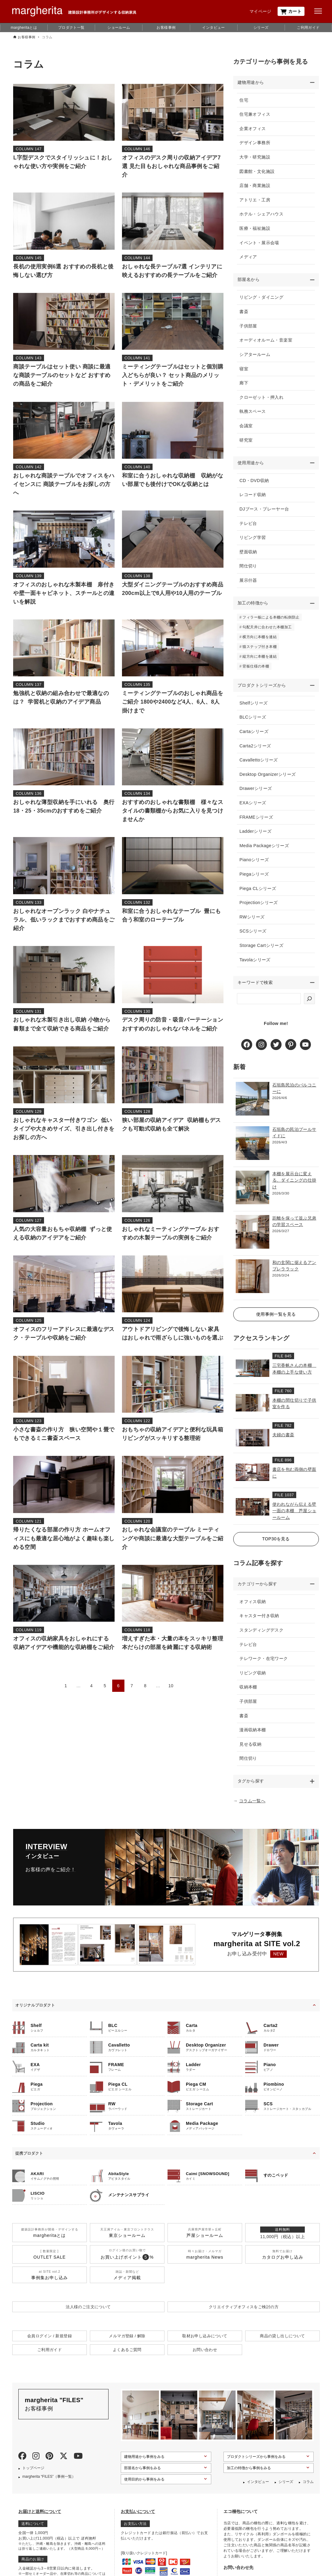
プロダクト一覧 (71, 27)
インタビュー (213, 27)
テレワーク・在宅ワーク (264, 1665)
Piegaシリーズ (254, 878)
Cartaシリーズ (254, 736)
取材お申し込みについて (204, 2343)
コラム (308, 2489)
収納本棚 (249, 1694)
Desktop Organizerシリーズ (268, 778)
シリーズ (261, 27)
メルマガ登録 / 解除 (127, 2343)
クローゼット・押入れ (262, 398)
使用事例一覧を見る (276, 1320)
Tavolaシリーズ (255, 964)
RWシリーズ (252, 921)
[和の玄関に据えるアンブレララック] (252, 1282)
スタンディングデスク (262, 1636)
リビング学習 (253, 540)
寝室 (244, 370)
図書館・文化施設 (257, 171)
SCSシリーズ (253, 935)
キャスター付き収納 (260, 1622)
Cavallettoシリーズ (259, 764)
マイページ (260, 11)
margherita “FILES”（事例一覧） (49, 2484)
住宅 (244, 100)
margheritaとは (24, 27)
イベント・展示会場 (260, 243)
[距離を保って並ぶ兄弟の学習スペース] (252, 1238)
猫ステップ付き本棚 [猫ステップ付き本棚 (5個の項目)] (260, 650)
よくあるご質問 (127, 2357)
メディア (249, 257)
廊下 (244, 384)
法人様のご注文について (88, 2314)
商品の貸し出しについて (282, 2343)
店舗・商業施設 (255, 186)
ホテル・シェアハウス (262, 214)
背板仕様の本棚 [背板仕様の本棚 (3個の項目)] (256, 670)
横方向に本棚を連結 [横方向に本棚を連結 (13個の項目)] (260, 640)
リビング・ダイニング (262, 299)
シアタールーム (255, 355)
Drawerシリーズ (256, 793)
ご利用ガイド (308, 27)
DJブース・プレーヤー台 (265, 511)
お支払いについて (138, 2518)
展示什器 (249, 583)
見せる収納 (251, 1750)
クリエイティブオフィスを (244, 2314)
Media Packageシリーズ (265, 850)
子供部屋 (249, 327)
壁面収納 (249, 554)
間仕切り (249, 568)
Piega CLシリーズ (258, 893)
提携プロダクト (29, 2161)
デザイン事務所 (255, 143)
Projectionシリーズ (259, 907)
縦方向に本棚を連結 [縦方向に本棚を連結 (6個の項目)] (260, 660)
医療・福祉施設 (255, 228)
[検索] (308, 1004)
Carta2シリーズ (255, 750)
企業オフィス (253, 129)
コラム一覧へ (252, 1808)
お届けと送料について (39, 2518)
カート (291, 11)
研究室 (246, 441)
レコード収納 (253, 497)
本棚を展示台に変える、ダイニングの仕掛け (294, 1186)
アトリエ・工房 (255, 200)
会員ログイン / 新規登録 (49, 2343)
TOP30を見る (276, 1545)
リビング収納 (253, 1679)
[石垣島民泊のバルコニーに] (252, 1105)
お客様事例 (166, 27)
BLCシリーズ (253, 722)
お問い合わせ (205, 2357)
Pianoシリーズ (254, 864)
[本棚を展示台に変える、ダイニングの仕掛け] (252, 1193)
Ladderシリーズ (256, 836)
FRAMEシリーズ (257, 821)
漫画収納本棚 (253, 1736)
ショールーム (118, 27)
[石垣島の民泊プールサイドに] (252, 1149)
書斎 (244, 313)
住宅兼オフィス (255, 114)
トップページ (33, 2475)
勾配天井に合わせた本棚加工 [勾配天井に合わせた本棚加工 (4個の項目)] (267, 631)
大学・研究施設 (255, 157)
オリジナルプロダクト (35, 2012)
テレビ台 (249, 525)
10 (170, 1685)
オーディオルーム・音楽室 (266, 341)
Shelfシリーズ (254, 707)
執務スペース (253, 413)
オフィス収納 (253, 1608)
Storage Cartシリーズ (262, 950)
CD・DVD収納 (254, 482)
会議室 (246, 427)
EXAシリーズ (253, 807)
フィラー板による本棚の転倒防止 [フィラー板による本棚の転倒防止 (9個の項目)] (271, 621)
